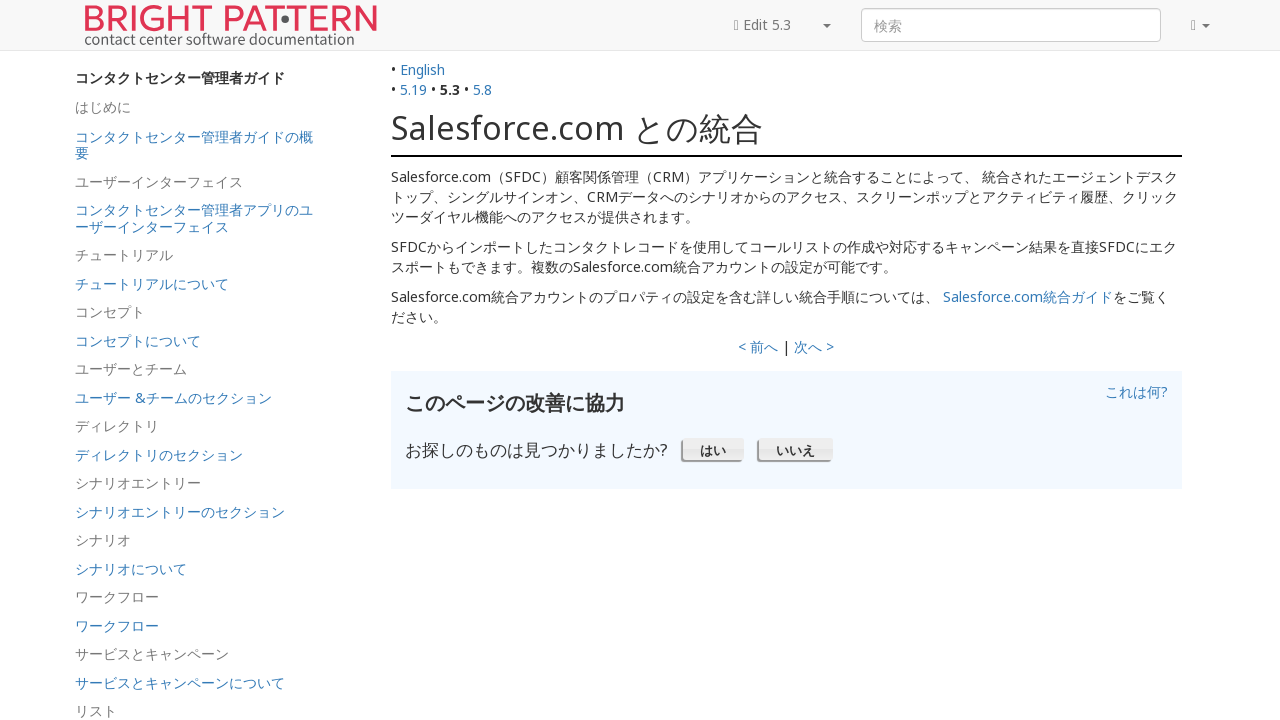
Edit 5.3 (762, 24)
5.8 (482, 89)
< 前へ (758, 346)
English (422, 69)
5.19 (413, 89)
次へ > (814, 346)
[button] (713, 449)
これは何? (1136, 391)
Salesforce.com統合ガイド (1026, 296)
